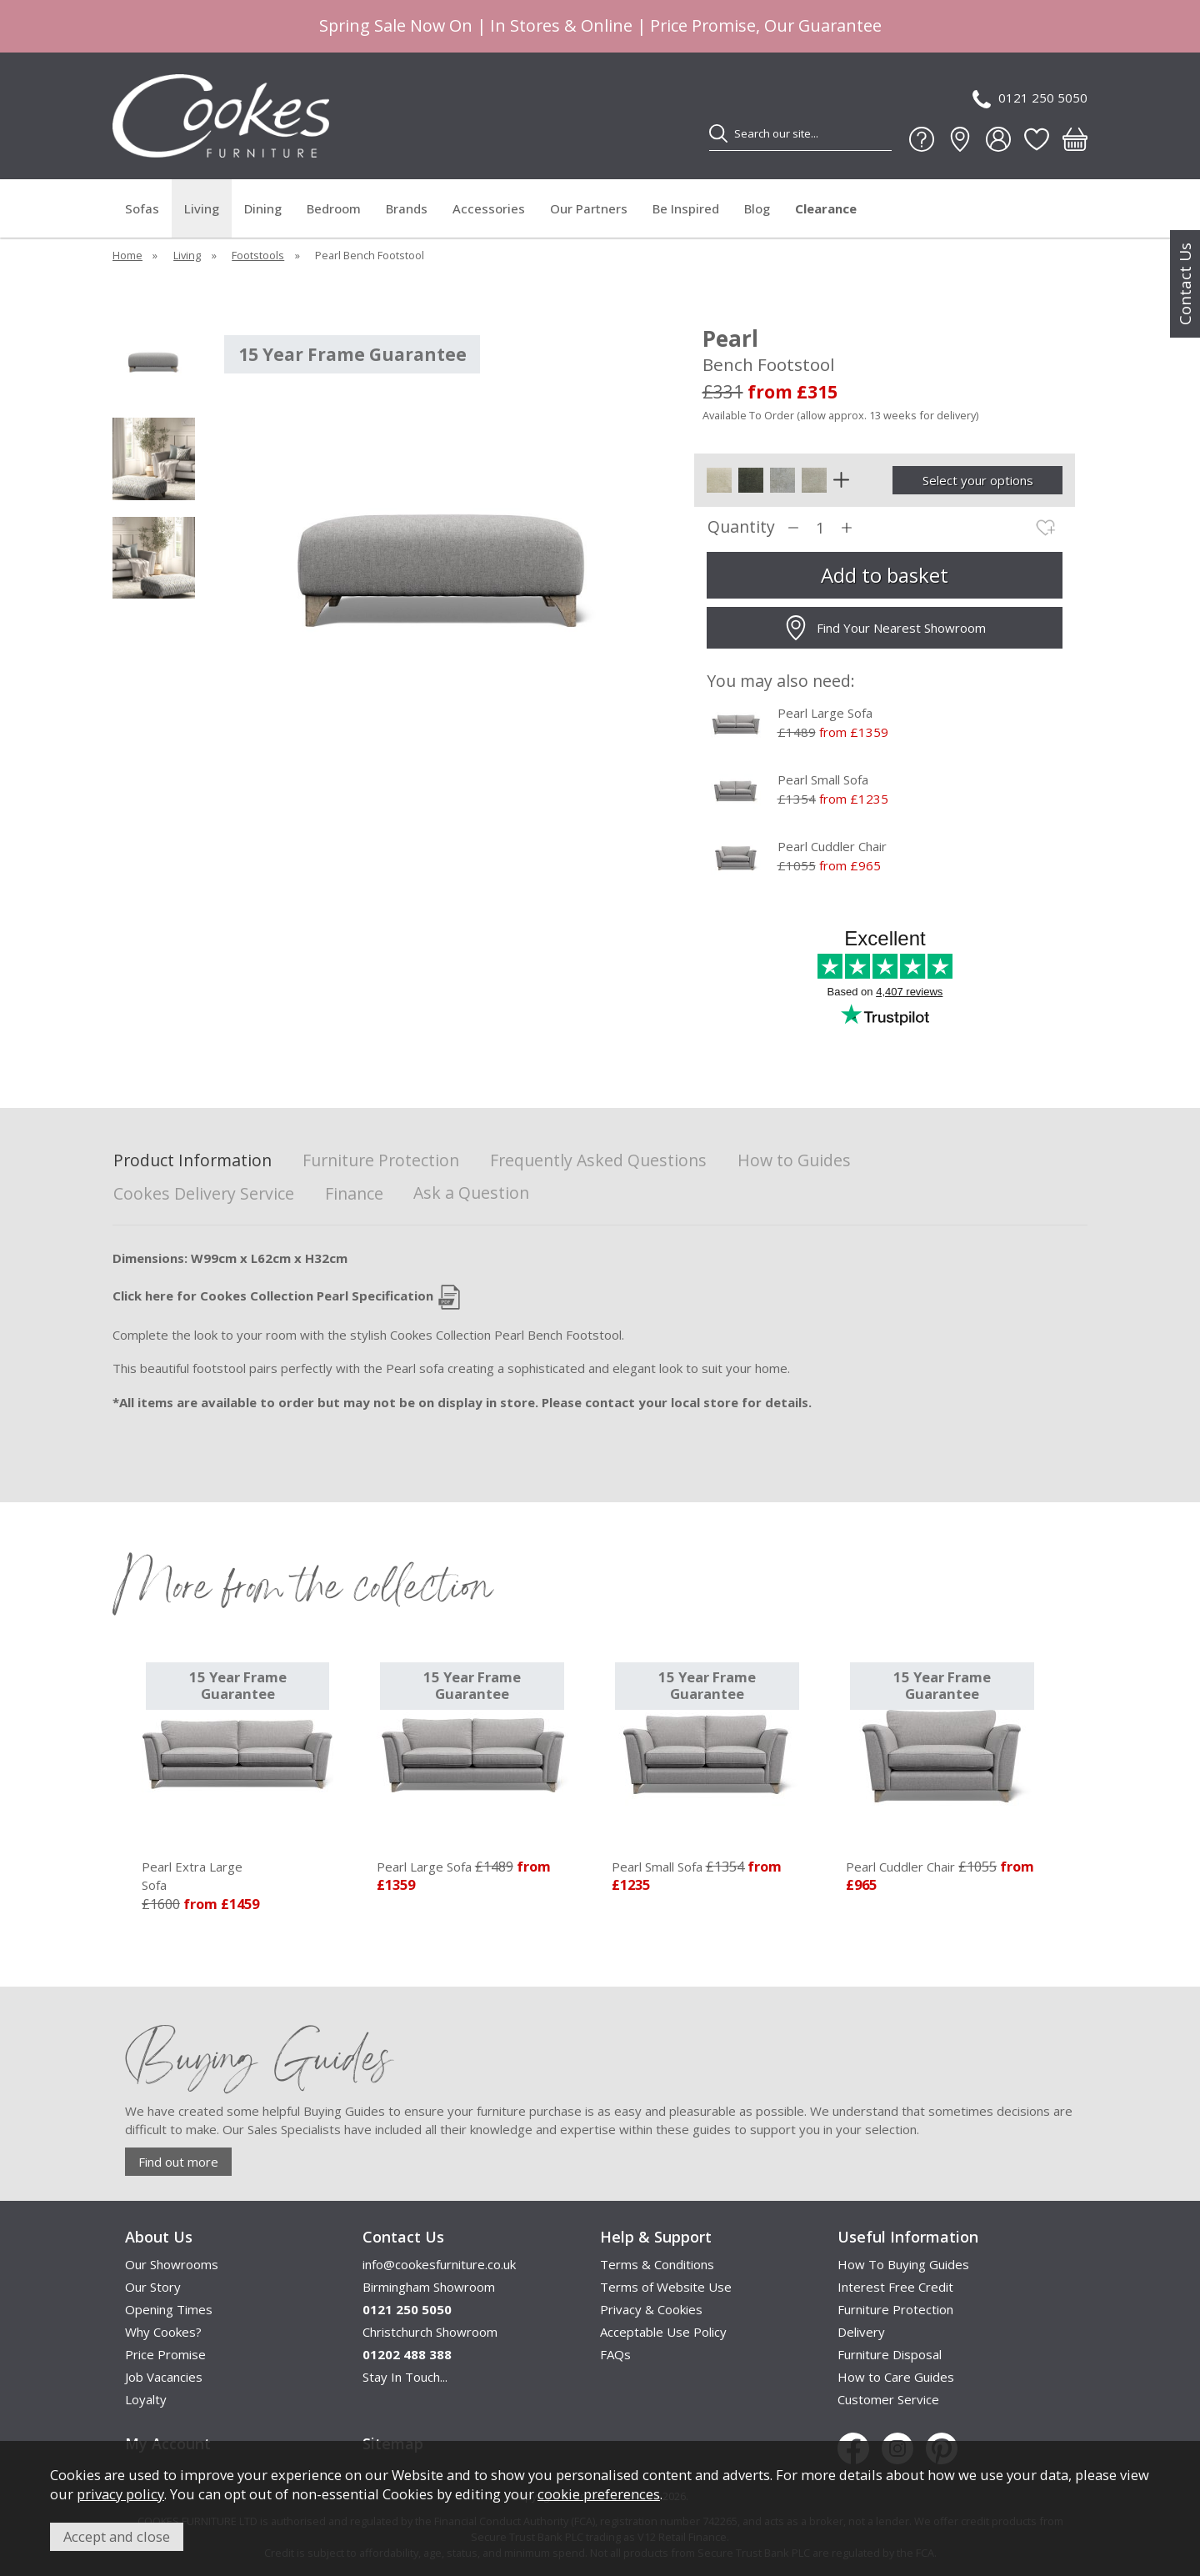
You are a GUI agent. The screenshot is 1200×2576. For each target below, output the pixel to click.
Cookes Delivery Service (203, 1194)
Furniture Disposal (890, 2354)
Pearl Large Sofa (825, 712)
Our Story (153, 2286)
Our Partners (589, 208)
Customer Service (888, 2399)
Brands (407, 208)
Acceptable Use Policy (663, 2331)
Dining (263, 208)
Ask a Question (471, 1192)
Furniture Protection (380, 1160)
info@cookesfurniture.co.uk (439, 2264)
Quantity (741, 527)
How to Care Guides (896, 2376)
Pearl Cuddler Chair (832, 846)
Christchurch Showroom (430, 2331)
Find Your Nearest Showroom (884, 627)
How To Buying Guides (903, 2264)
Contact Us (1185, 284)
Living (201, 208)
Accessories (488, 208)
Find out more (178, 2161)
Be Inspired (685, 208)
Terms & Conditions (657, 2264)
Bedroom (334, 208)
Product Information (192, 1160)
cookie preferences (599, 2493)
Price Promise (165, 2354)
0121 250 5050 (1030, 98)
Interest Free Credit (895, 2286)
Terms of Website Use (666, 2286)
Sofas (142, 208)
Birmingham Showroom (428, 2286)
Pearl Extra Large (237, 1876)
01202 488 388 (407, 2354)
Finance (354, 1194)
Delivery (861, 2331)
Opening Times (168, 2309)
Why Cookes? (163, 2331)
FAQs (615, 2354)
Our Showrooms (171, 2264)
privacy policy (120, 2493)
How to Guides (794, 1160)
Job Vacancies (163, 2376)
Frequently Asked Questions (598, 1160)
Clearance (826, 208)
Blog (757, 208)
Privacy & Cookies (651, 2309)
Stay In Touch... (405, 2376)
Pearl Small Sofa (823, 779)
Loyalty (146, 2399)
